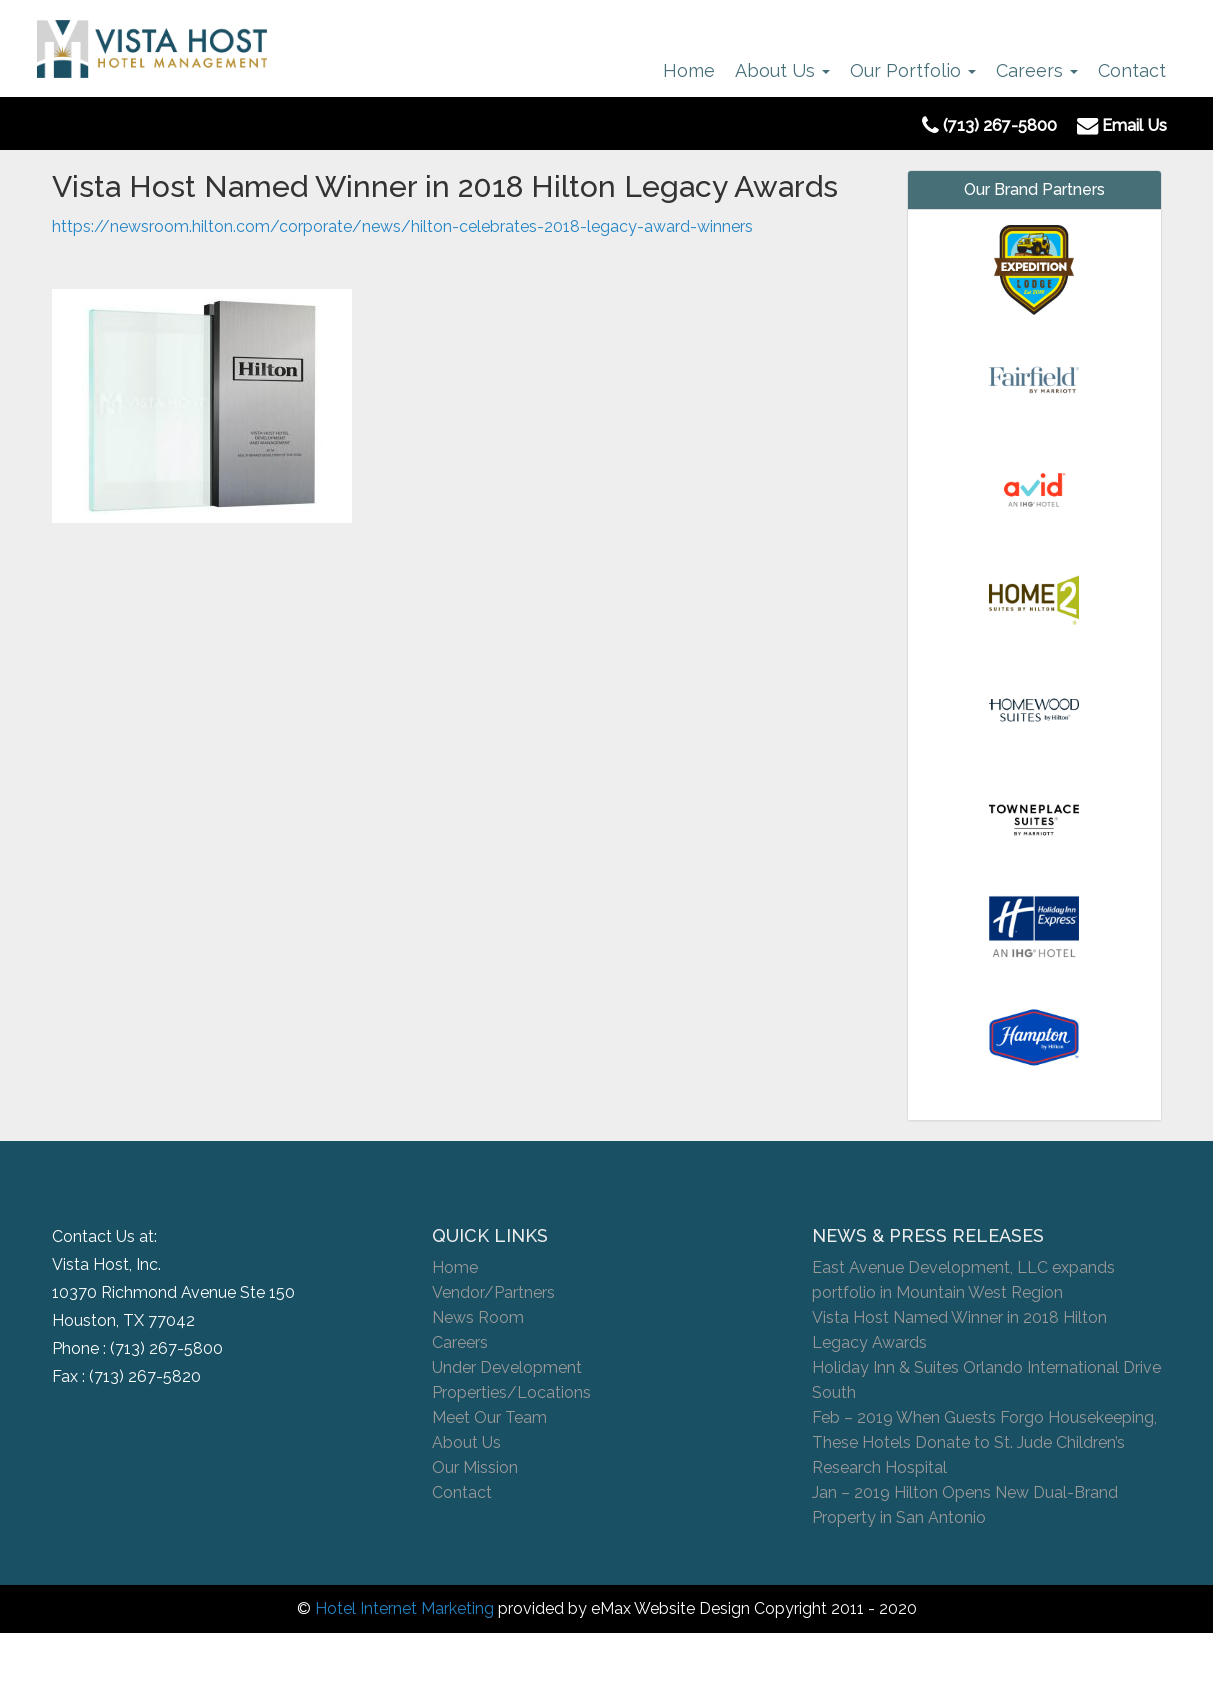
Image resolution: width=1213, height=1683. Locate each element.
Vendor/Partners (493, 1292)
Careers (1037, 70)
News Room (478, 1317)
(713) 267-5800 (166, 1348)
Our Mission (475, 1467)
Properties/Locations (511, 1392)
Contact (1132, 70)
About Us (782, 70)
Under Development (507, 1367)
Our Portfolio (913, 70)
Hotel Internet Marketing (404, 1608)
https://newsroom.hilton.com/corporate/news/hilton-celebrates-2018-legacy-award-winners (402, 226)
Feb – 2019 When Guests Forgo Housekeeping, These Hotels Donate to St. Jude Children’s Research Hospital (984, 1442)
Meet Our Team (489, 1417)
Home (689, 70)
